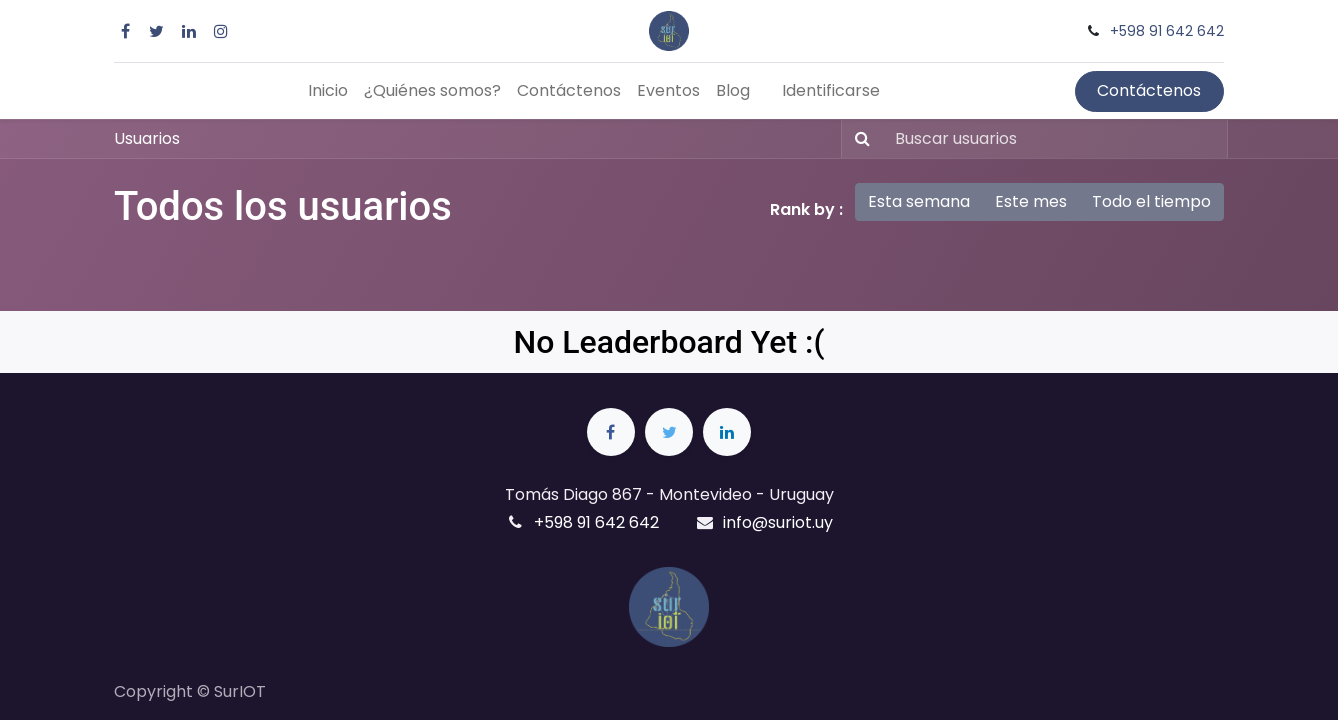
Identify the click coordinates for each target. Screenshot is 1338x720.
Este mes (1031, 201)
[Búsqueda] (858, 139)
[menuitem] (328, 91)
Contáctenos (1149, 90)
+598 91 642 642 (1167, 31)
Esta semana (919, 201)
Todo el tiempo (1151, 201)
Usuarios (147, 138)
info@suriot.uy (778, 522)
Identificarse (831, 90)
